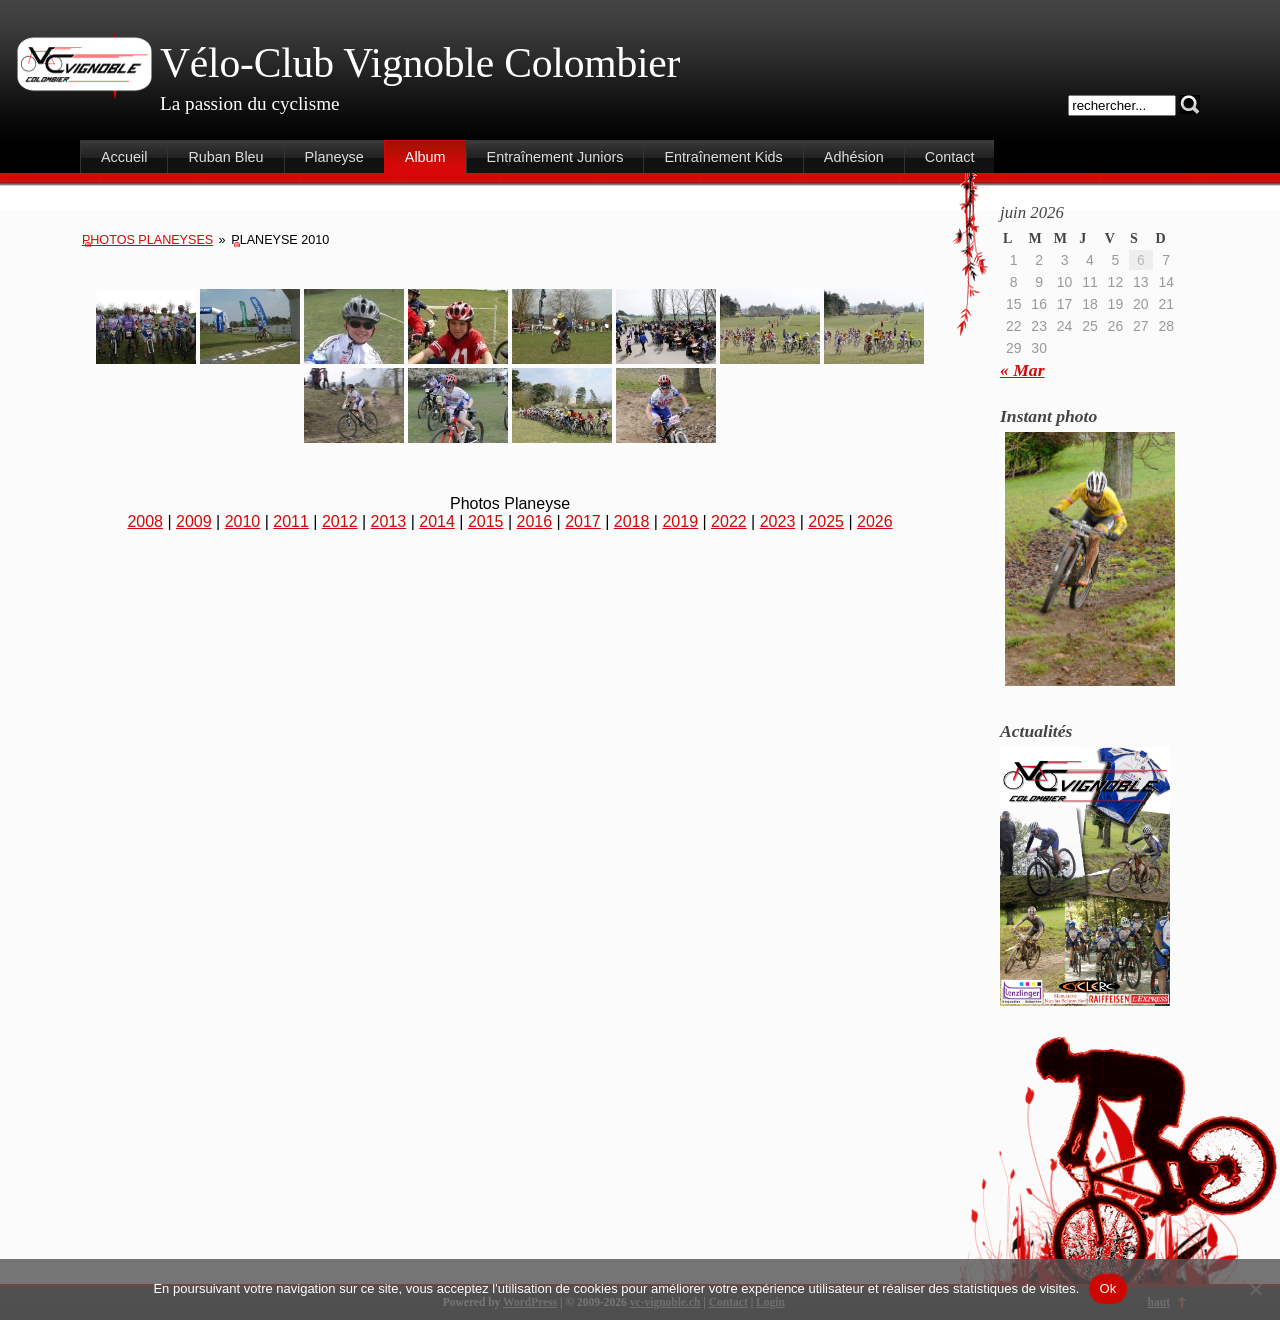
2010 (243, 521)
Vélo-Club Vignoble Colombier (420, 63)
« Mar (1022, 370)
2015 (486, 521)
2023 (778, 521)
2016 (535, 521)
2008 (145, 521)
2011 (291, 521)
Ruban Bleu (225, 157)
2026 (875, 521)
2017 (583, 521)
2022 (729, 521)
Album (425, 157)
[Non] (1255, 1289)
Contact (950, 157)
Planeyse (334, 157)
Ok (1107, 1288)
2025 (826, 521)
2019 (680, 521)
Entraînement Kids (723, 157)
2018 (632, 521)
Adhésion (854, 157)
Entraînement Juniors (555, 157)
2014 (437, 521)
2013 (389, 521)
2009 (194, 521)
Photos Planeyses (147, 240)
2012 (340, 521)
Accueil (124, 157)
